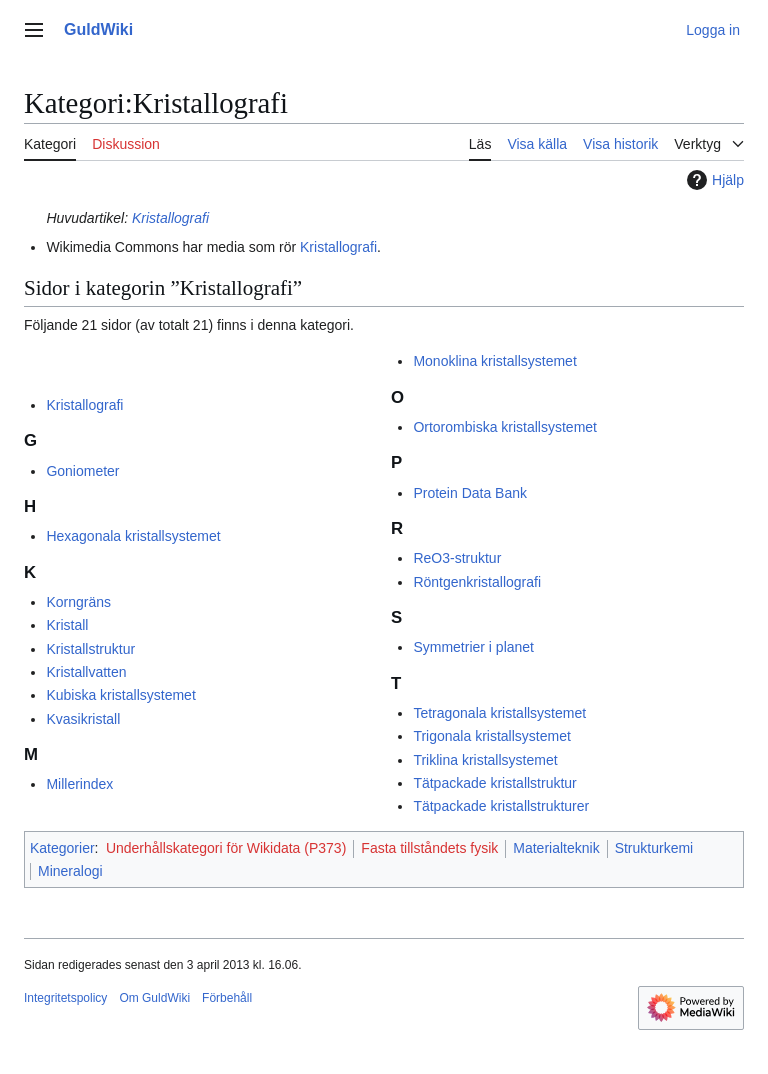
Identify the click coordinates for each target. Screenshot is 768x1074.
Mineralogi (70, 871)
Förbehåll (227, 998)
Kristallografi (170, 218)
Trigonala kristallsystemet (491, 736)
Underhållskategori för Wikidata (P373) (226, 848)
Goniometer (82, 471)
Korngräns (78, 602)
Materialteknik (556, 848)
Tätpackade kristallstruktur (494, 783)
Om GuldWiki (154, 998)
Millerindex (79, 784)
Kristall (67, 625)
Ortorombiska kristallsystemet (505, 427)
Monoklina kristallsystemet (494, 361)
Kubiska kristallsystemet (120, 695)
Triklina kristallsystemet (485, 760)
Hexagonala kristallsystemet (133, 536)
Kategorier (62, 848)
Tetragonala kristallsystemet (499, 713)
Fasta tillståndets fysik (429, 848)
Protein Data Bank (470, 493)
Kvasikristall (83, 719)
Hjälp (713, 180)
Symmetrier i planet (473, 647)
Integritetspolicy (65, 998)
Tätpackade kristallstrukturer (501, 806)
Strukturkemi (654, 848)
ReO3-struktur (457, 558)
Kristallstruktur (90, 649)
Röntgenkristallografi (477, 582)
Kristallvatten (86, 672)
